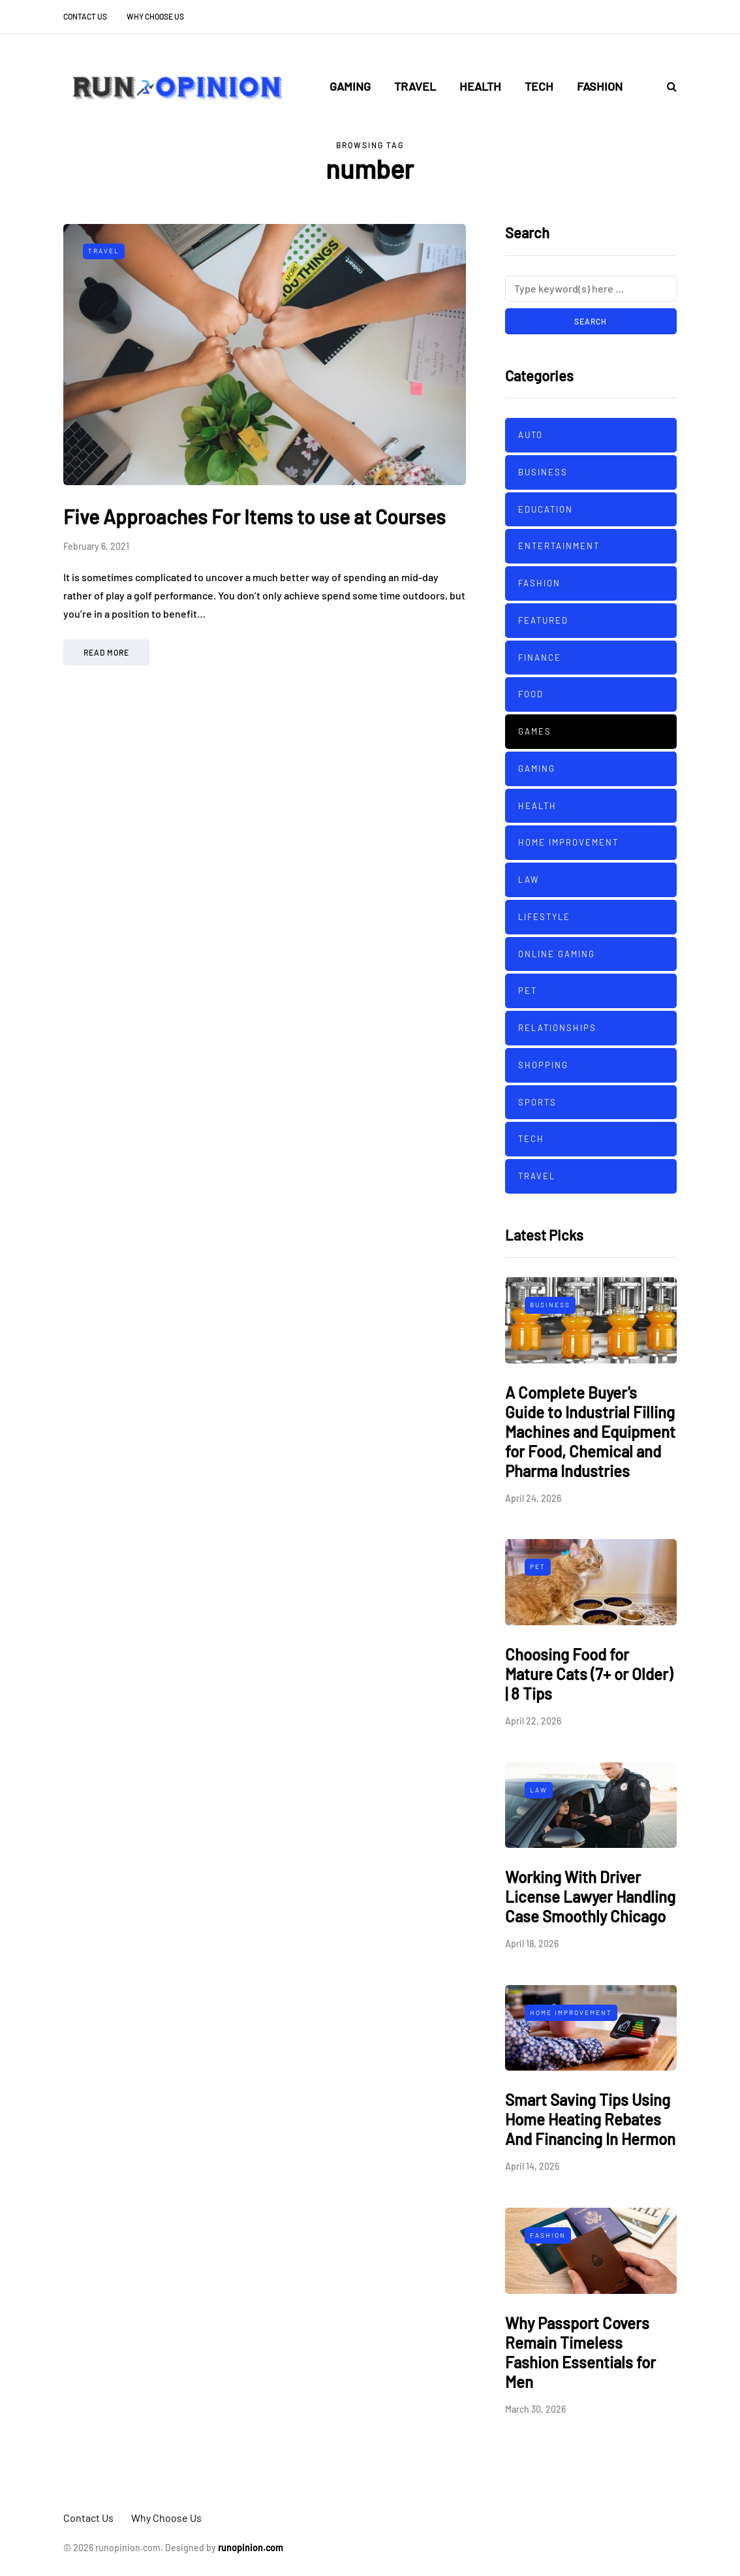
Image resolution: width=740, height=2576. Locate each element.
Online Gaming (556, 954)
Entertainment (559, 546)
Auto (530, 435)
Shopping (543, 1065)
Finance (539, 657)
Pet (527, 990)
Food (531, 694)
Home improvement (568, 842)
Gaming (350, 86)
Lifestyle (544, 917)
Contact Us (85, 16)
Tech (539, 86)
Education (545, 509)
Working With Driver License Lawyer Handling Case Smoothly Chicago (590, 1897)
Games (534, 731)
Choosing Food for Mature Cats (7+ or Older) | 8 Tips (589, 1674)
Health (480, 86)
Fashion (600, 86)
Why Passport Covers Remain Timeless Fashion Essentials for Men (580, 2352)
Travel (415, 86)
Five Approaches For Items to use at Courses (254, 516)
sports (537, 1102)
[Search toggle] (667, 86)
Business (543, 472)
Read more (106, 652)
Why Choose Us (155, 16)
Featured (543, 620)
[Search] (591, 289)
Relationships (557, 1028)
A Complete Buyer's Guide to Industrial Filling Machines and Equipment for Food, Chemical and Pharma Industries (590, 1431)
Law (528, 879)
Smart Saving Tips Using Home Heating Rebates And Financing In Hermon (590, 2119)
